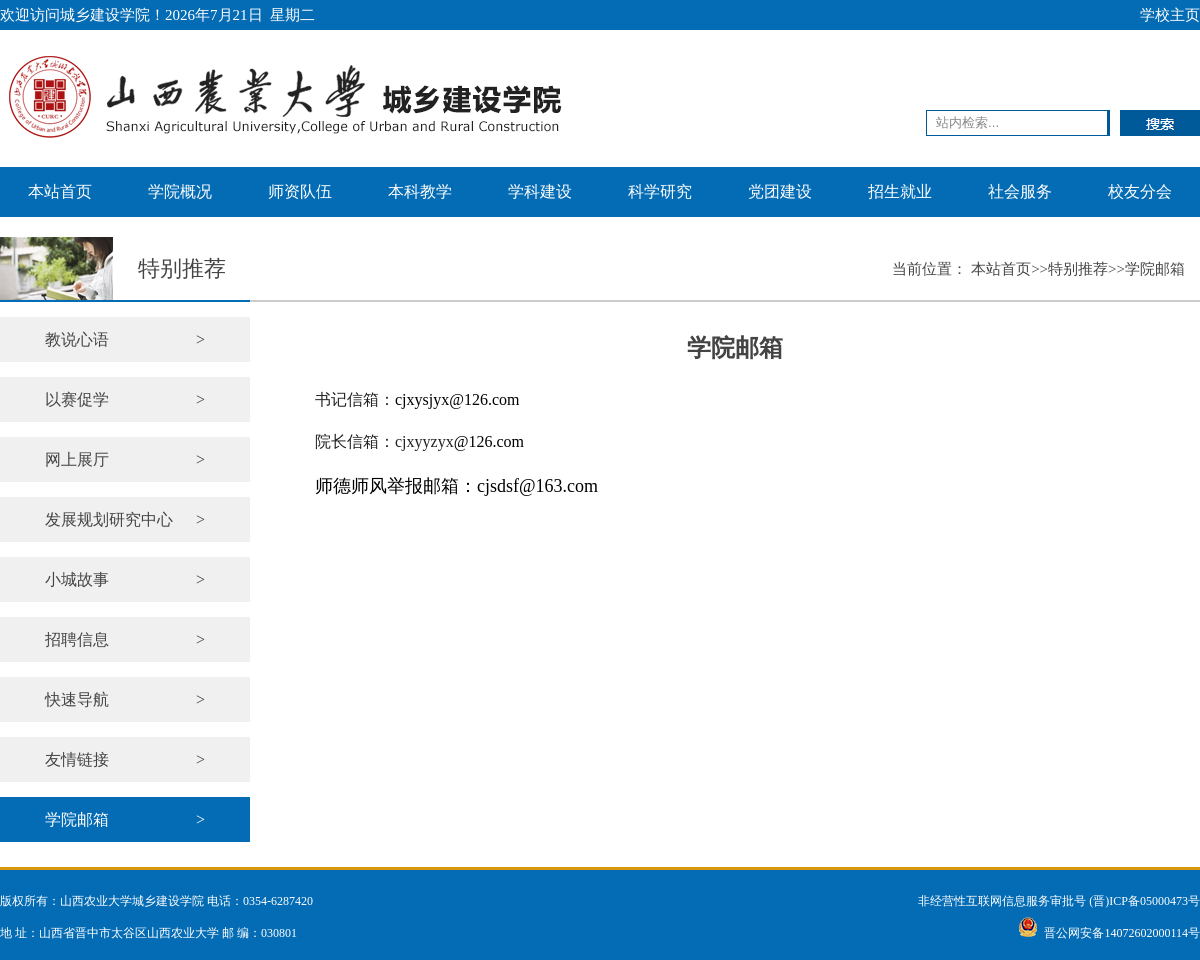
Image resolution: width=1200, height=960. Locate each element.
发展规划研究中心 (125, 519)
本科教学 (420, 191)
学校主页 (1170, 15)
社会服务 (1020, 191)
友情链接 (125, 759)
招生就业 (900, 191)
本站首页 (60, 191)
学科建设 (540, 191)
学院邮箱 (125, 819)
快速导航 (125, 699)
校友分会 (1140, 191)
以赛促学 (125, 399)
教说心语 (125, 339)
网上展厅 (125, 459)
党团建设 (780, 191)
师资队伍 (300, 191)
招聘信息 (125, 639)
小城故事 (125, 579)
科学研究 (660, 191)
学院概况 (180, 191)
